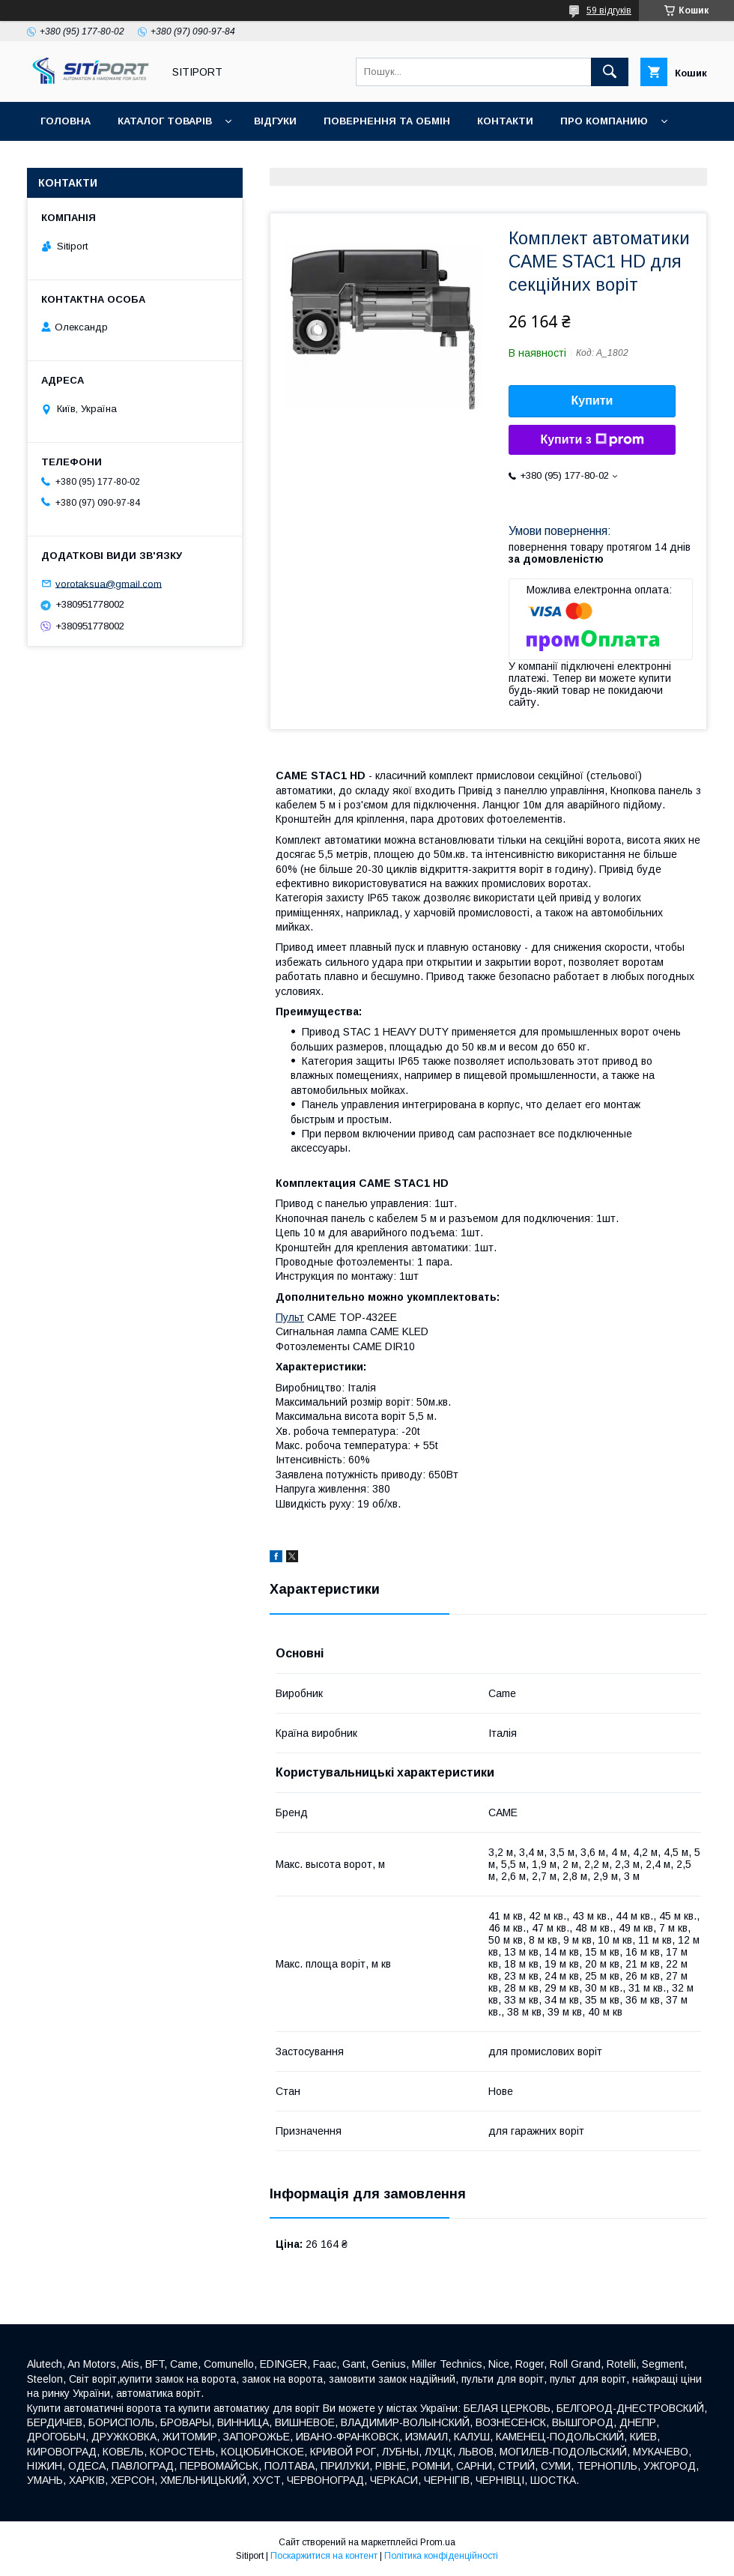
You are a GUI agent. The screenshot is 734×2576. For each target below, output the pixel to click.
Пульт (290, 1317)
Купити (592, 400)
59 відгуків (608, 10)
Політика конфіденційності (441, 2556)
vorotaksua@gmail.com (108, 583)
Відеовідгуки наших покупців (273, 160)
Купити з (591, 440)
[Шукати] (609, 72)
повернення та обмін (387, 121)
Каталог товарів (165, 121)
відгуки (275, 121)
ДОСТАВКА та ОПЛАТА (100, 160)
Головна (65, 121)
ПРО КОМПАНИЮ (604, 121)
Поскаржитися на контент (323, 2556)
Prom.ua (437, 2542)
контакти (505, 121)
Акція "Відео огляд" (444, 160)
